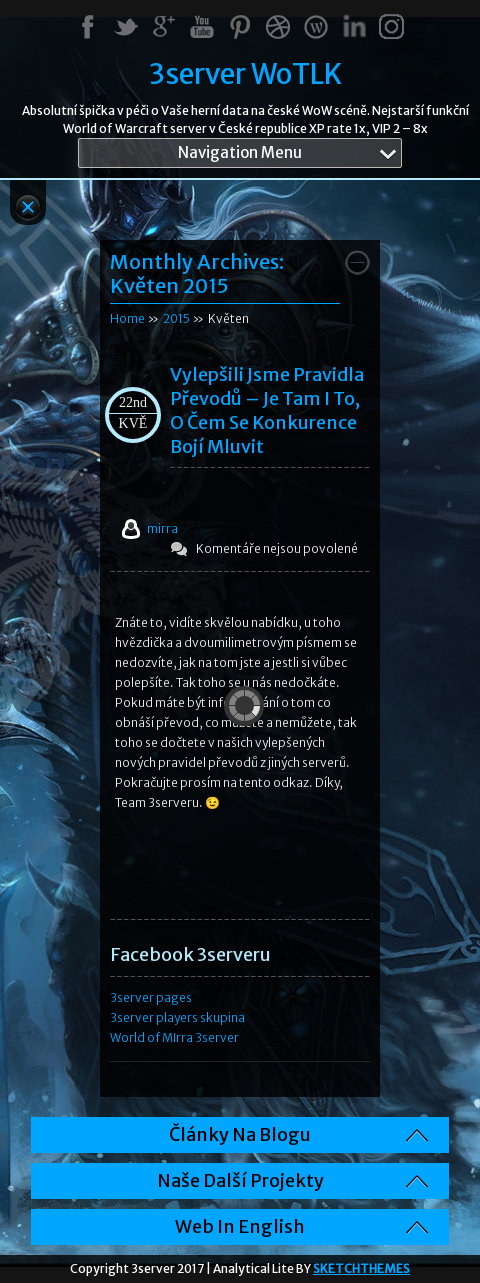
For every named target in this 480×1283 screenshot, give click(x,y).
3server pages (151, 997)
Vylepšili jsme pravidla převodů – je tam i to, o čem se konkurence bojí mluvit (267, 410)
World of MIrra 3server (174, 1037)
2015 (176, 318)
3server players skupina (177, 1017)
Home (127, 318)
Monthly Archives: (197, 273)
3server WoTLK (245, 74)
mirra (162, 528)
